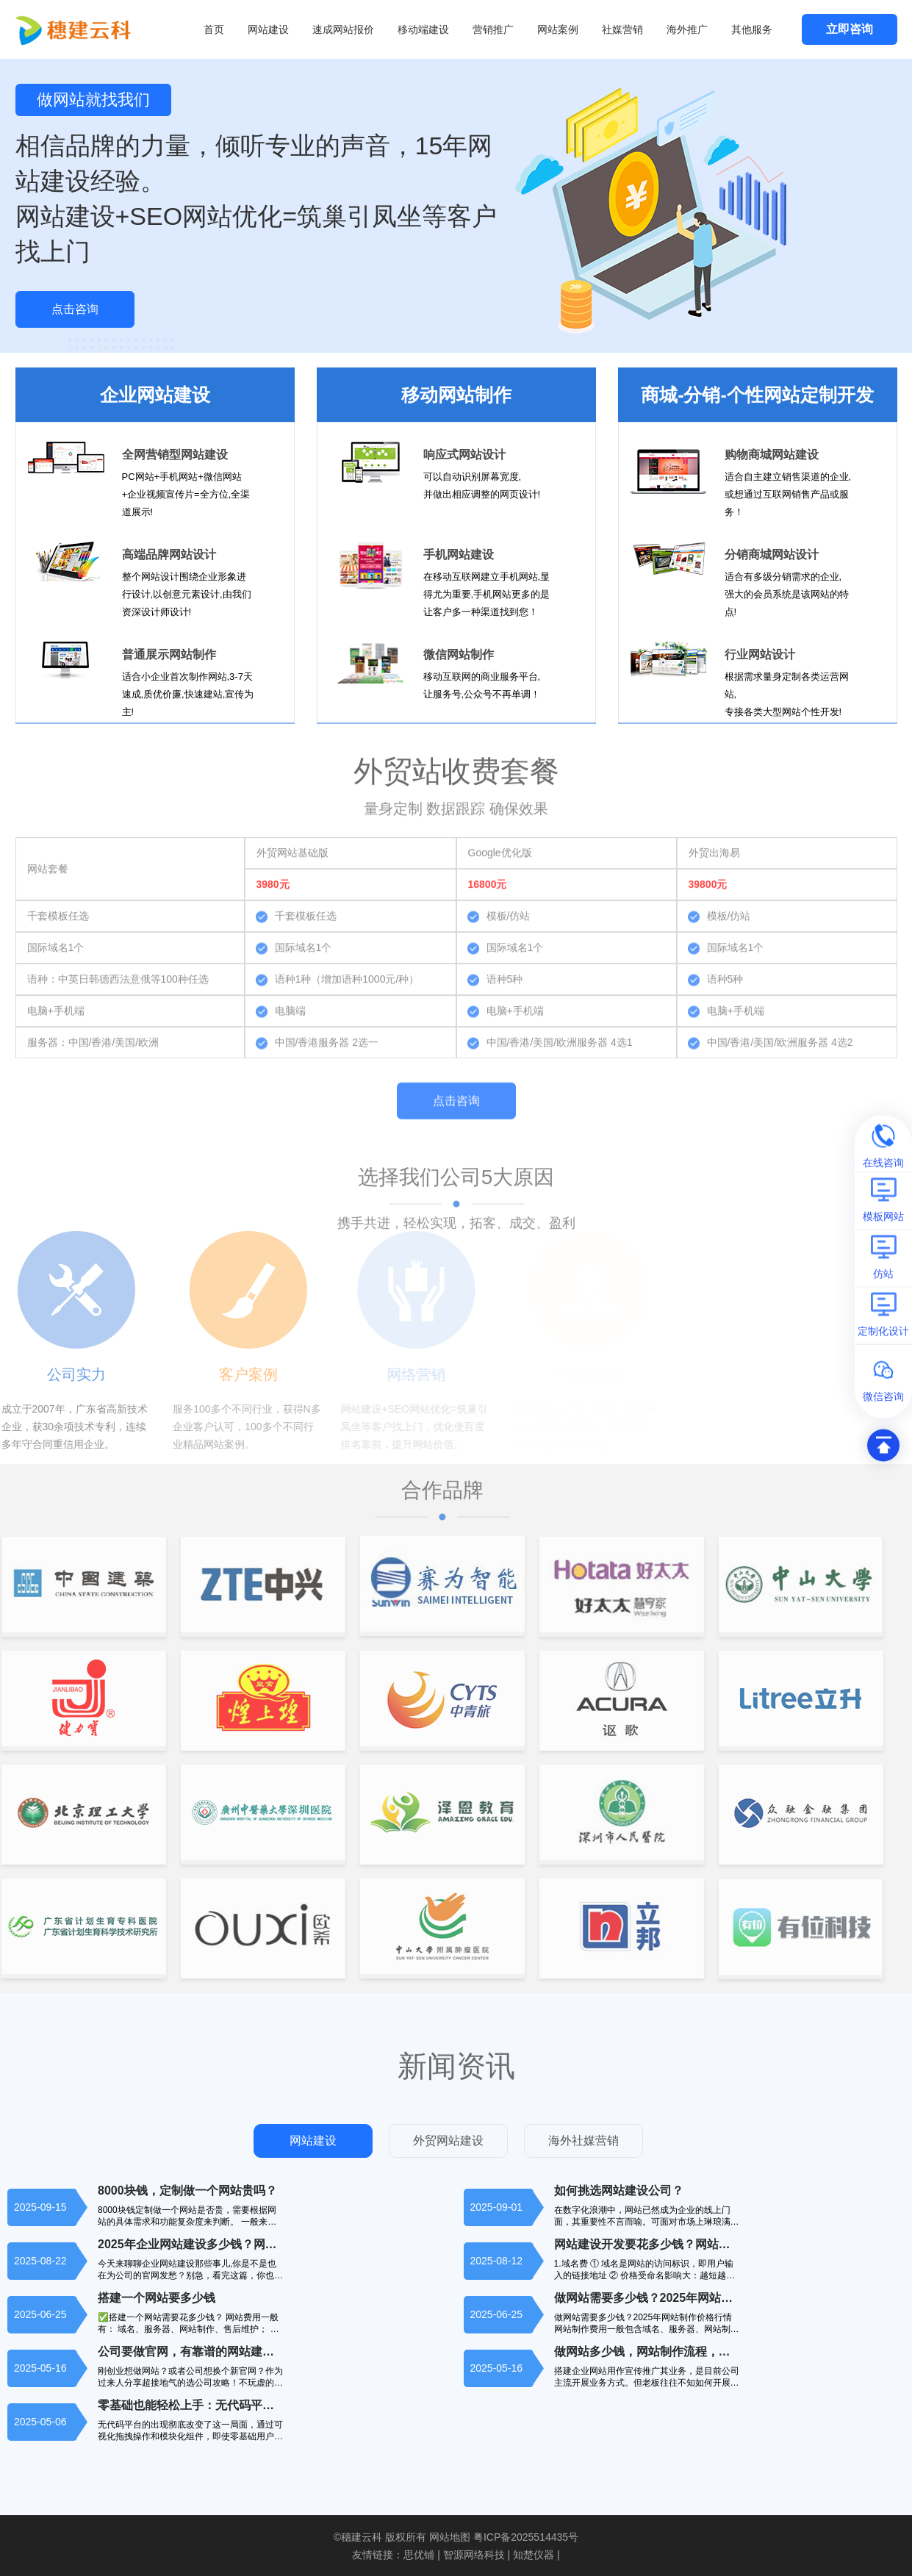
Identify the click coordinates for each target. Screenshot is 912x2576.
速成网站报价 (343, 29)
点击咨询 (74, 309)
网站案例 (557, 29)
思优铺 (418, 2555)
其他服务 (751, 29)
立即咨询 (849, 29)
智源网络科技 (474, 2555)
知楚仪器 (533, 2555)
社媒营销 (622, 29)
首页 (214, 29)
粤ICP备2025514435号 (525, 2537)
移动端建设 (423, 29)
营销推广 (493, 29)
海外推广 (687, 29)
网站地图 (449, 2537)
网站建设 (268, 29)
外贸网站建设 (448, 2140)
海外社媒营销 (583, 2140)
